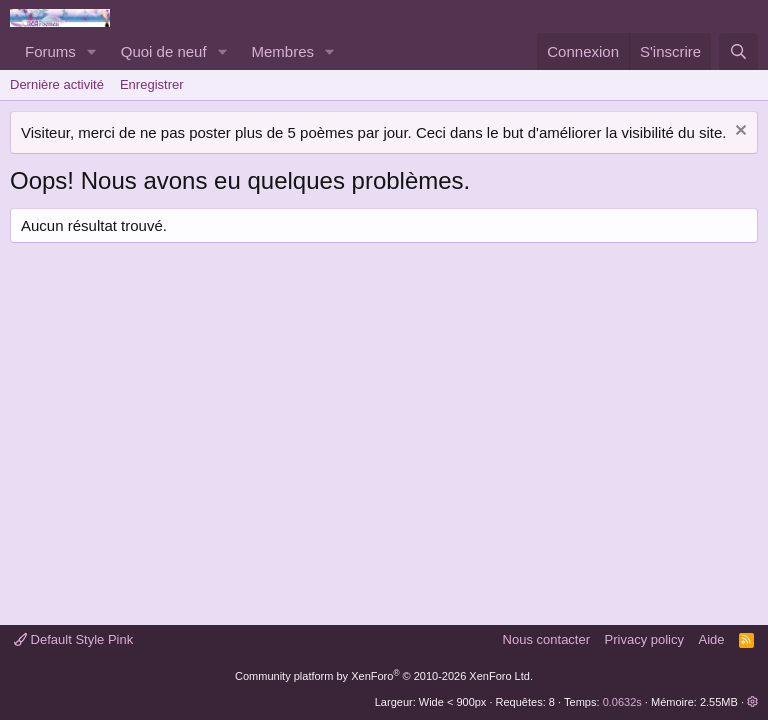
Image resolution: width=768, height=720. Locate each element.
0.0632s (622, 702)
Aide (712, 639)
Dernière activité (57, 84)
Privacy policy (644, 639)
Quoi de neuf (164, 51)
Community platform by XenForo (384, 676)
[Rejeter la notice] (738, 132)
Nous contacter (546, 639)
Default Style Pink (73, 639)
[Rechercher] (738, 51)
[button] (92, 51)
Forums (50, 51)
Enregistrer (152, 84)
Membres (283, 51)
